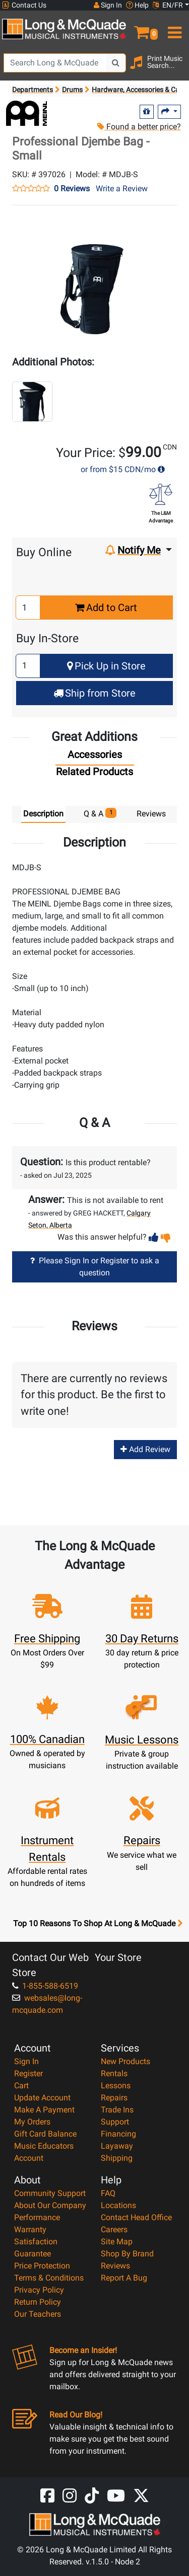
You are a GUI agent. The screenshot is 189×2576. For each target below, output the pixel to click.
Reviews (115, 2265)
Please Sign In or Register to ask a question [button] (94, 1267)
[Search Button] (116, 62)
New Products (125, 2061)
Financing (118, 2134)
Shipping (117, 2158)
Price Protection (42, 2265)
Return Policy (37, 2302)
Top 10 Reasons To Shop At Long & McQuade (98, 1924)
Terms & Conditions (49, 2278)
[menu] (174, 28)
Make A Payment (44, 2109)
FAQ (108, 2193)
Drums (72, 90)
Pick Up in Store (106, 666)
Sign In (26, 2061)
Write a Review (122, 188)
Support (115, 2122)
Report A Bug (124, 2278)
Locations (118, 2205)
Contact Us (24, 5)
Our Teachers (37, 2314)
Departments (32, 90)
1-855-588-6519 (45, 1986)
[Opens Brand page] (26, 113)
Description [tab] (43, 813)
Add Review (145, 1449)
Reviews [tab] (151, 813)
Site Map (117, 2241)
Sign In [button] (108, 5)
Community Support (50, 2193)
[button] (142, 28)
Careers (114, 2229)
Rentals (114, 2073)
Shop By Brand (127, 2253)
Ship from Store (94, 693)
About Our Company (50, 2205)
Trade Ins (117, 2109)
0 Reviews (72, 189)
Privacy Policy (39, 2290)
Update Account (42, 2097)
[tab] (94, 757)
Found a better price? (139, 126)
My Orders (32, 2122)
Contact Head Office (136, 2217)
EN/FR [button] (168, 5)
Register (28, 2073)
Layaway (117, 2146)
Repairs (114, 2097)
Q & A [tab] (100, 813)
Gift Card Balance (45, 2134)
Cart (21, 2085)
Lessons (116, 2085)
